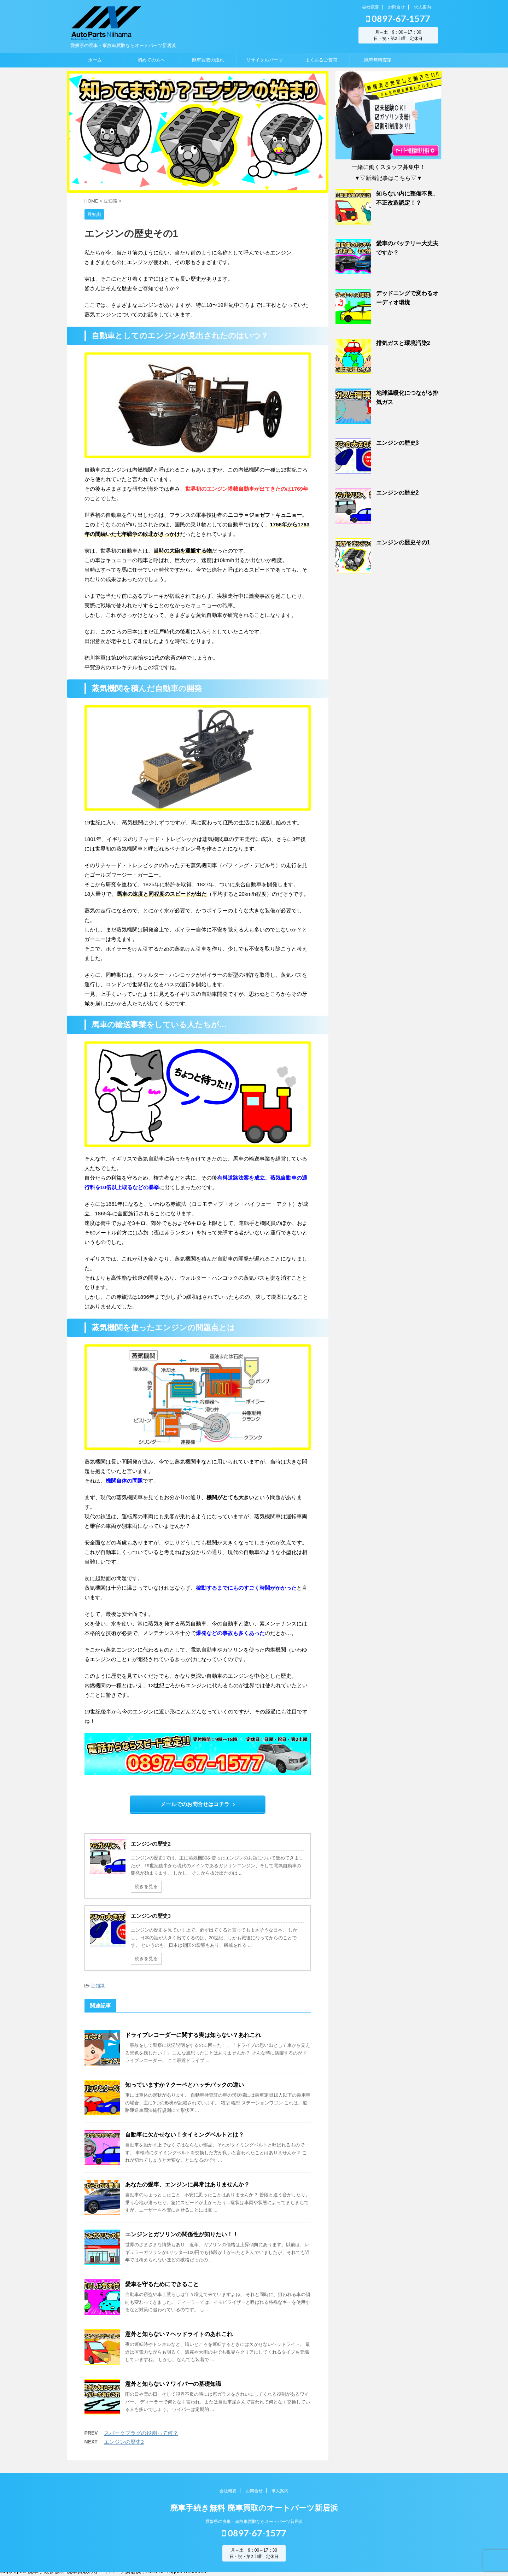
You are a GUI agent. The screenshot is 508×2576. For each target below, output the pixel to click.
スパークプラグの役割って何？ (141, 2433)
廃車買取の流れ (208, 60)
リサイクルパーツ (264, 60)
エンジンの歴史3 (397, 443)
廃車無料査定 (378, 60)
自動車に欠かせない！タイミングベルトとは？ (184, 2135)
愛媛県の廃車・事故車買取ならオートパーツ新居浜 (254, 2525)
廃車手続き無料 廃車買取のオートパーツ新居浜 (254, 2511)
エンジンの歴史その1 (403, 542)
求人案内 (422, 7)
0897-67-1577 (398, 18)
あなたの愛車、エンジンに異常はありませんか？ (187, 2184)
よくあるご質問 (321, 60)
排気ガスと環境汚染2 (403, 343)
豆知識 (98, 1985)
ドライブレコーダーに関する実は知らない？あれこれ (193, 2035)
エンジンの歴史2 (124, 2442)
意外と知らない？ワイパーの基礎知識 (173, 2384)
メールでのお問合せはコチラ (197, 1804)
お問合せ (396, 7)
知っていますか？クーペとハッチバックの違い (184, 2085)
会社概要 (370, 7)
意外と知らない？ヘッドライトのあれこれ (179, 2334)
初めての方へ (151, 60)
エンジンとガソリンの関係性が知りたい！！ (181, 2234)
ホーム (95, 60)
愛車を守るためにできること (162, 2284)
